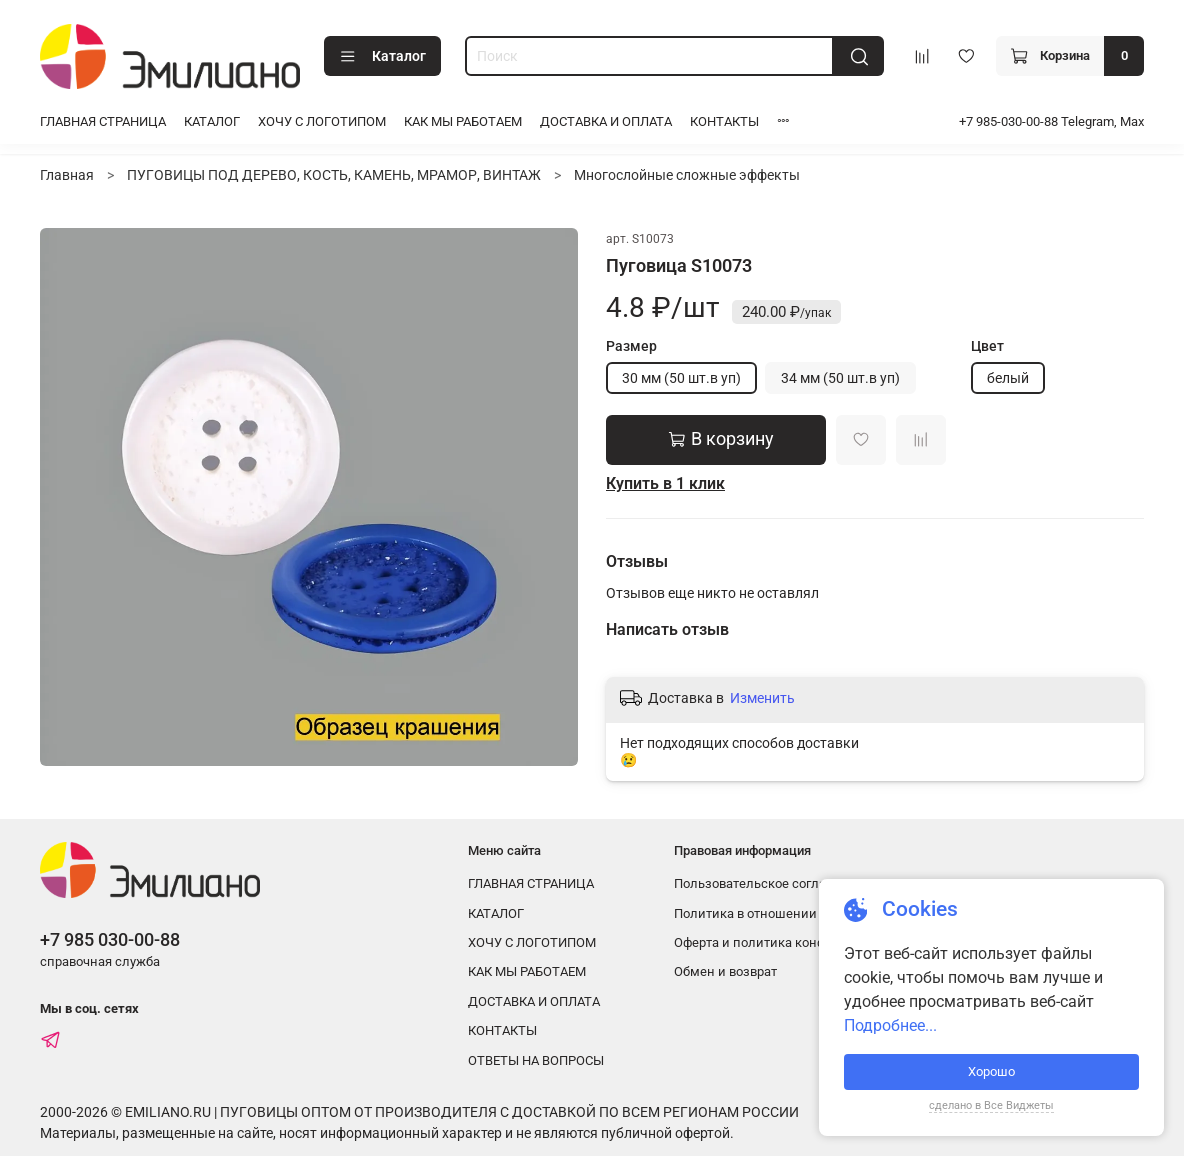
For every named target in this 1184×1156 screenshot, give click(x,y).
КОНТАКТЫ (724, 121)
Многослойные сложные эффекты (687, 175)
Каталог (382, 57)
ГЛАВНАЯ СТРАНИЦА (103, 121)
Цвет (987, 346)
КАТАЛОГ (212, 121)
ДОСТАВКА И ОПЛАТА (606, 121)
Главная (67, 175)
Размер (631, 346)
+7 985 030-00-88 (110, 939)
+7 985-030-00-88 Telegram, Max (1051, 121)
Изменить (762, 698)
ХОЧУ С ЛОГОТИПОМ (322, 121)
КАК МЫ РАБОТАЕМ (463, 121)
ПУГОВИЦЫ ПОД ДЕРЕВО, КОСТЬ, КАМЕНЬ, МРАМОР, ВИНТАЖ (334, 175)
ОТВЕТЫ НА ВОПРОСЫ (536, 1060)
